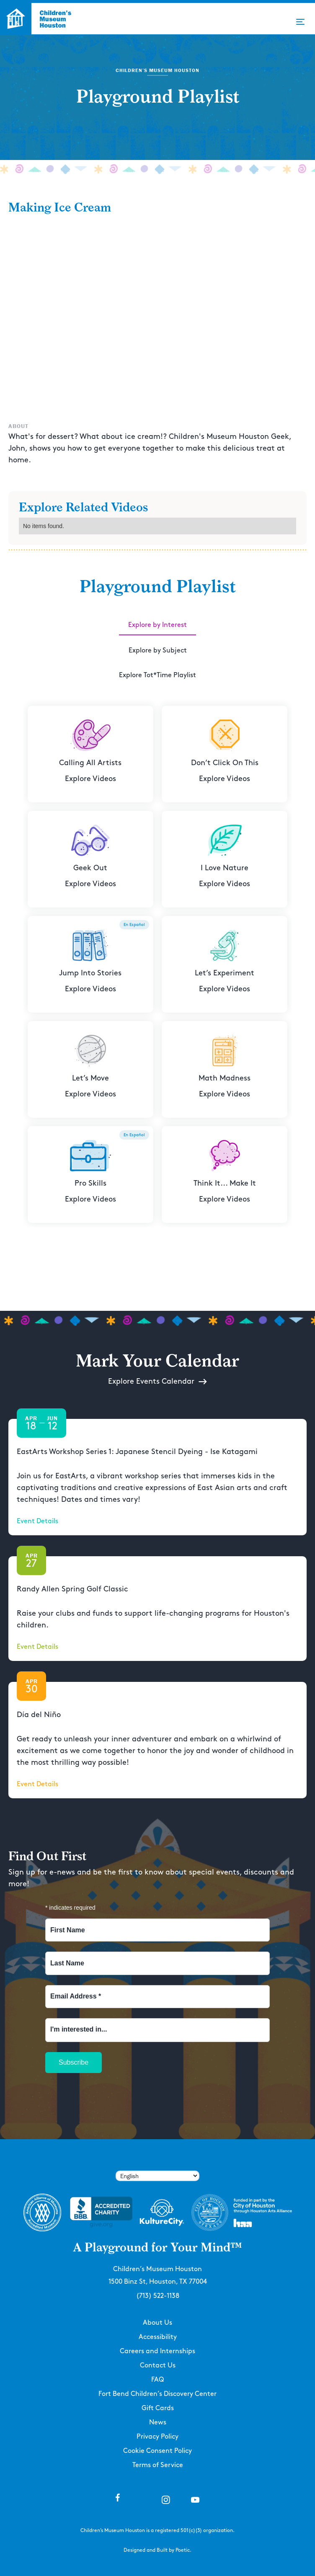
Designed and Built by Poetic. (157, 2550)
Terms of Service (157, 2465)
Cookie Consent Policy (157, 2451)
